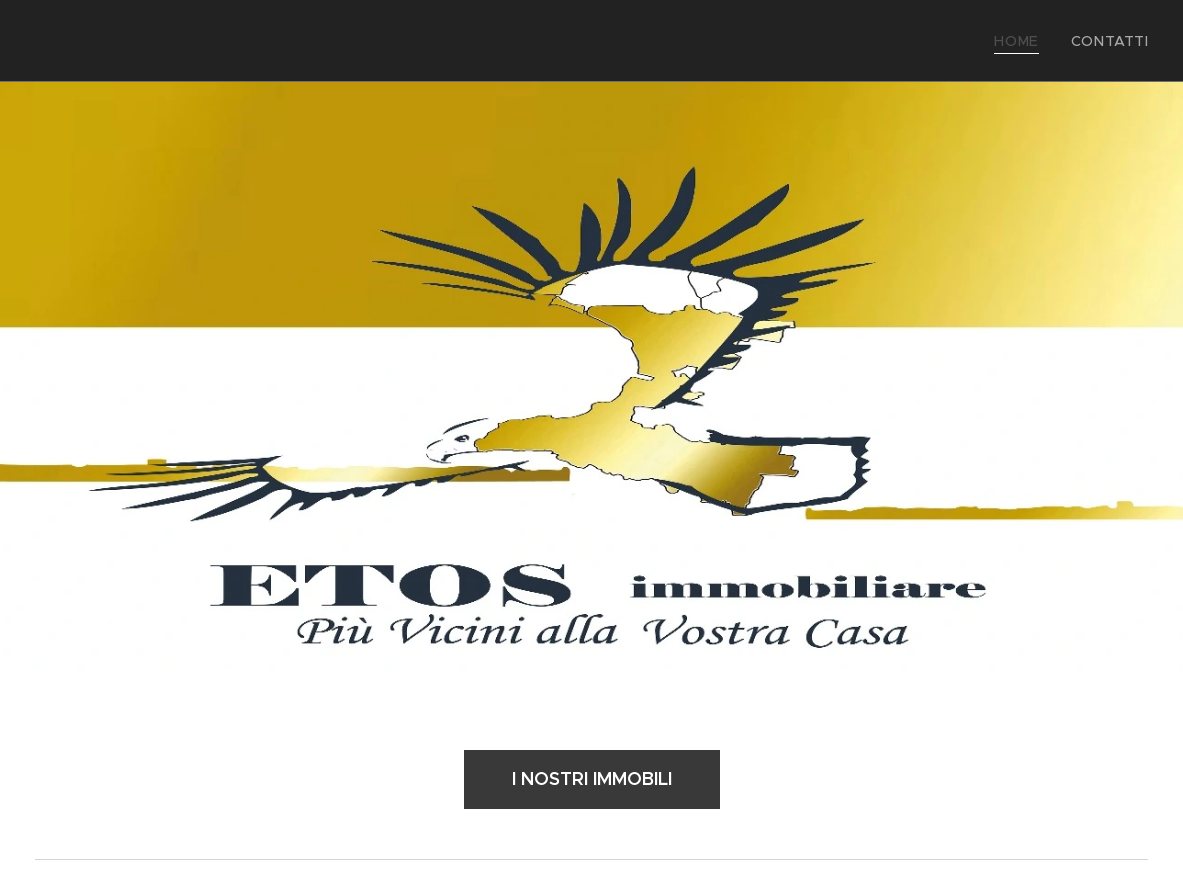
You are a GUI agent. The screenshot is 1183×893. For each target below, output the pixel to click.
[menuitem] (1031, 41)
